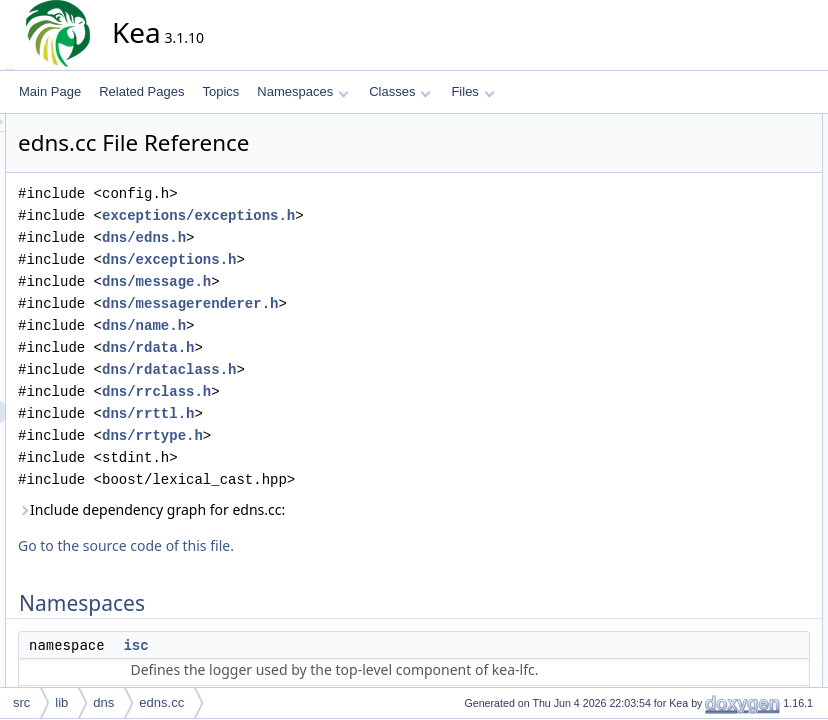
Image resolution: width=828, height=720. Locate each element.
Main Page (50, 91)
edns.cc (161, 702)
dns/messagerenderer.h (370, 303)
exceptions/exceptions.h (378, 215)
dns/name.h (324, 325)
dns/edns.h (324, 237)
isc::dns (711, 169)
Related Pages (141, 91)
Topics (220, 91)
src (21, 702)
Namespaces (302, 91)
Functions (701, 191)
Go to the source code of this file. (306, 545)
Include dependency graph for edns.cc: (331, 509)
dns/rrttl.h (328, 413)
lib (61, 702)
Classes (400, 91)
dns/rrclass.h (336, 391)
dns (103, 702)
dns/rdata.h (328, 347)
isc (315, 645)
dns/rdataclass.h (349, 369)
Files (472, 91)
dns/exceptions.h (349, 259)
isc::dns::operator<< (744, 235)
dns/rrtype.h (332, 435)
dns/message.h (336, 281)
